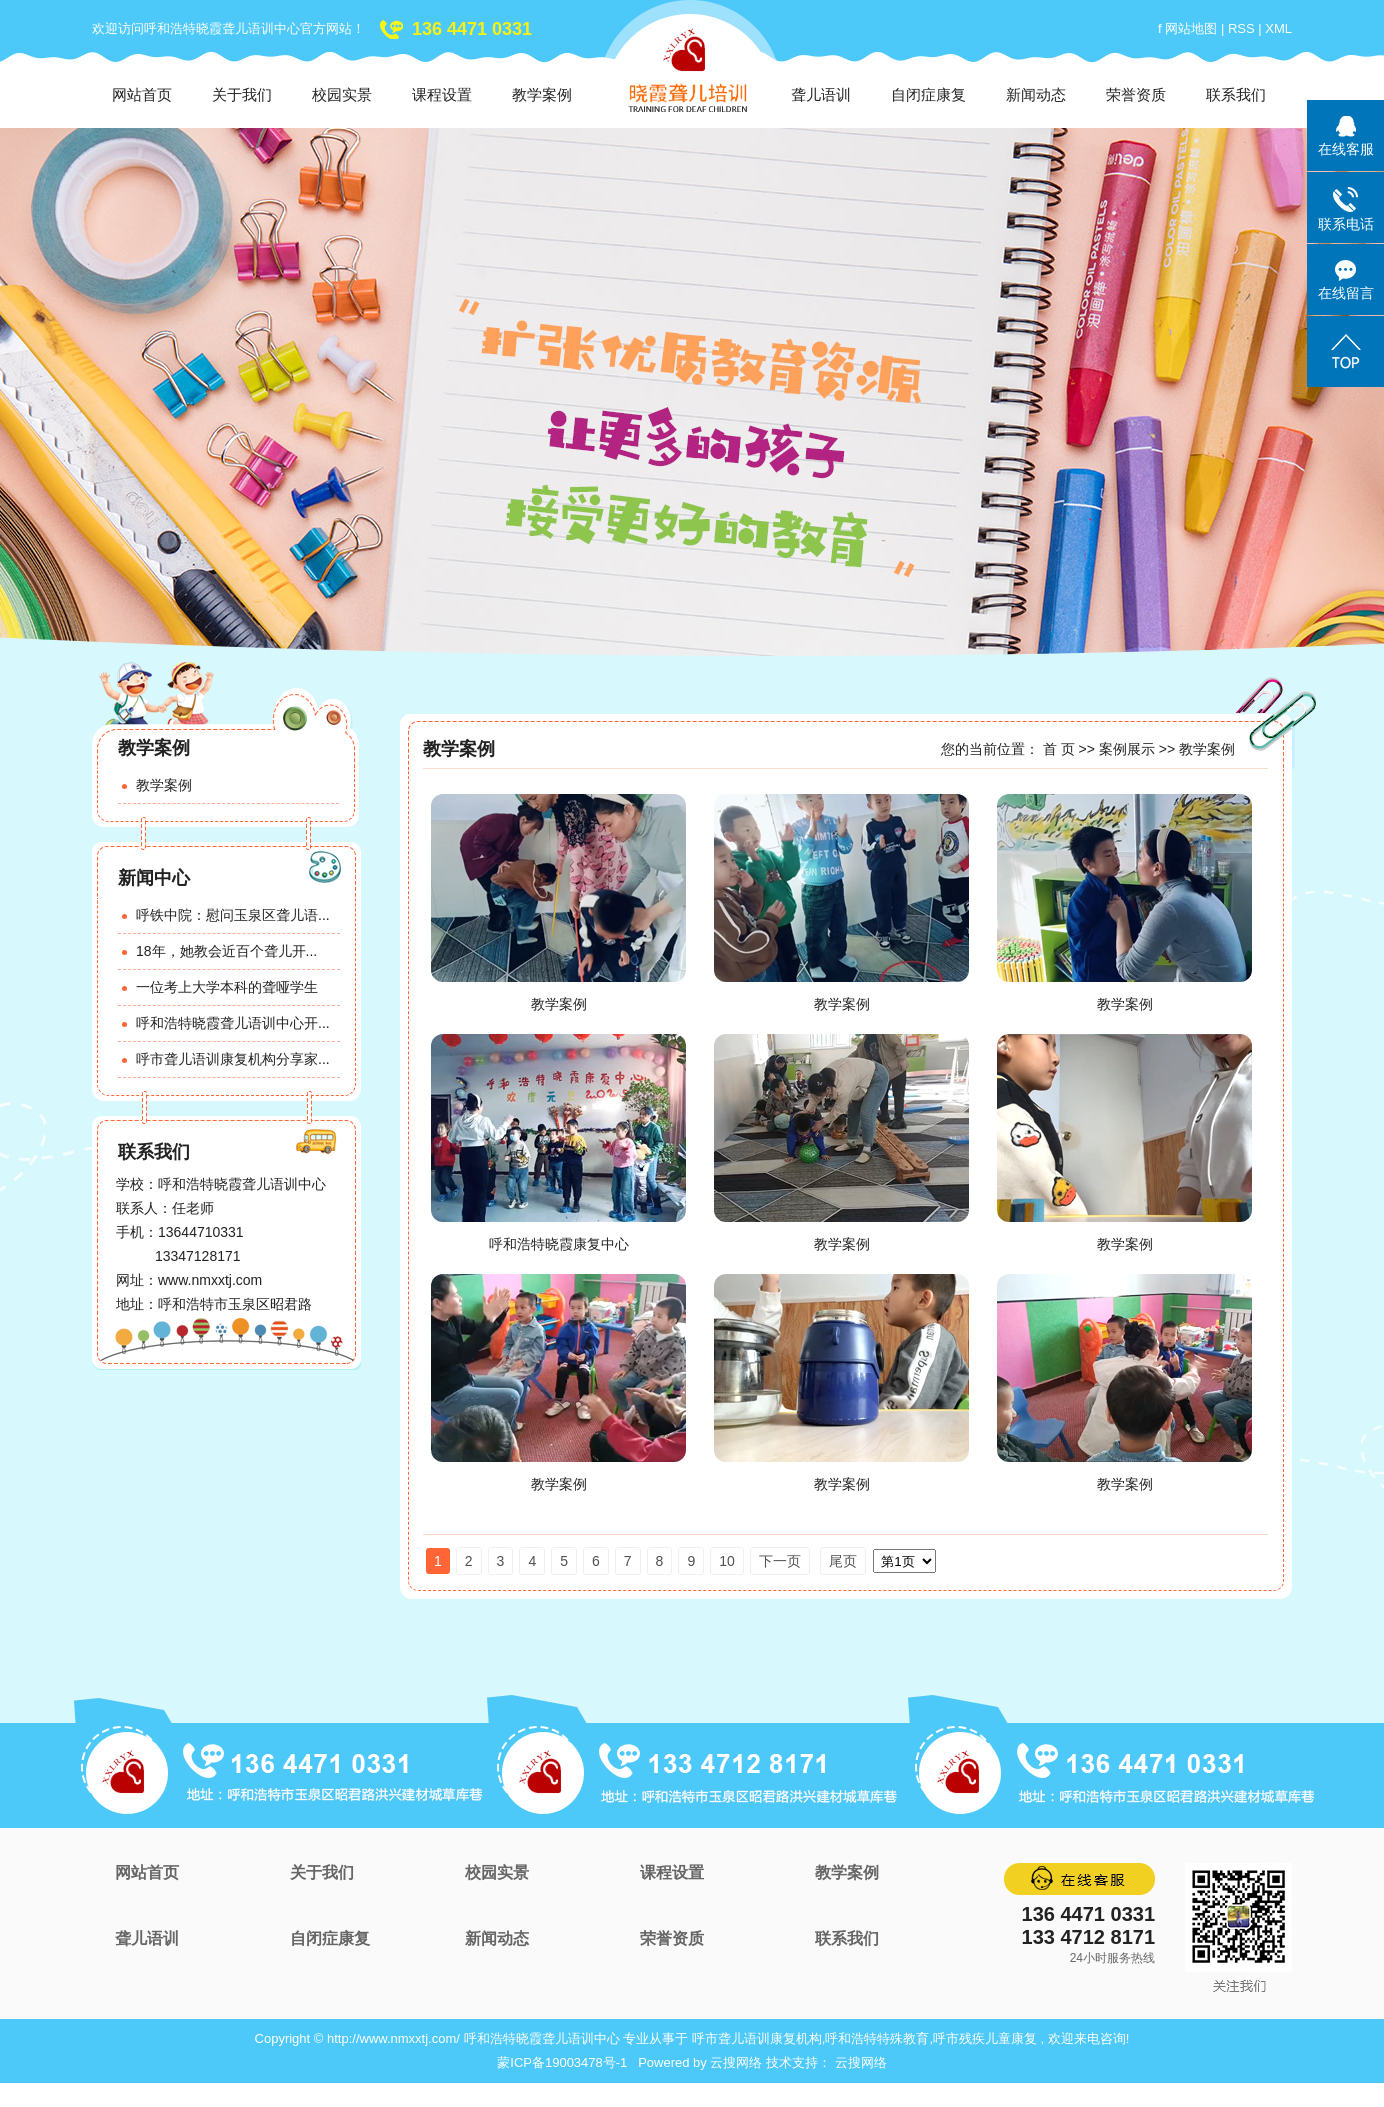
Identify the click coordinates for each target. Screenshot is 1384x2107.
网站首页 (142, 94)
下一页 (780, 1561)
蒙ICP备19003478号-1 (562, 2062)
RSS (1241, 28)
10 (727, 1561)
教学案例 (542, 94)
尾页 (843, 1561)
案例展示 (1127, 749)
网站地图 (1193, 28)
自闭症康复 (928, 94)
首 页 (1059, 749)
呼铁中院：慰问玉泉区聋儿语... (233, 915)
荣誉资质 (1136, 94)
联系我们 (1236, 94)
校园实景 (342, 94)
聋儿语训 (821, 94)
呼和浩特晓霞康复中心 (559, 1244)
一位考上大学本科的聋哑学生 (227, 987)
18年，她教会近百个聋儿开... (226, 951)
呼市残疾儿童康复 (985, 2038)
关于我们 (242, 94)
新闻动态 (1036, 94)
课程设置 (442, 94)
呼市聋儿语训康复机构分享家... (233, 1059)
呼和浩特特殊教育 (877, 2038)
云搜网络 (736, 2062)
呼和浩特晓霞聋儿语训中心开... (233, 1023)
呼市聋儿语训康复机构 (757, 2038)
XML (1278, 28)
